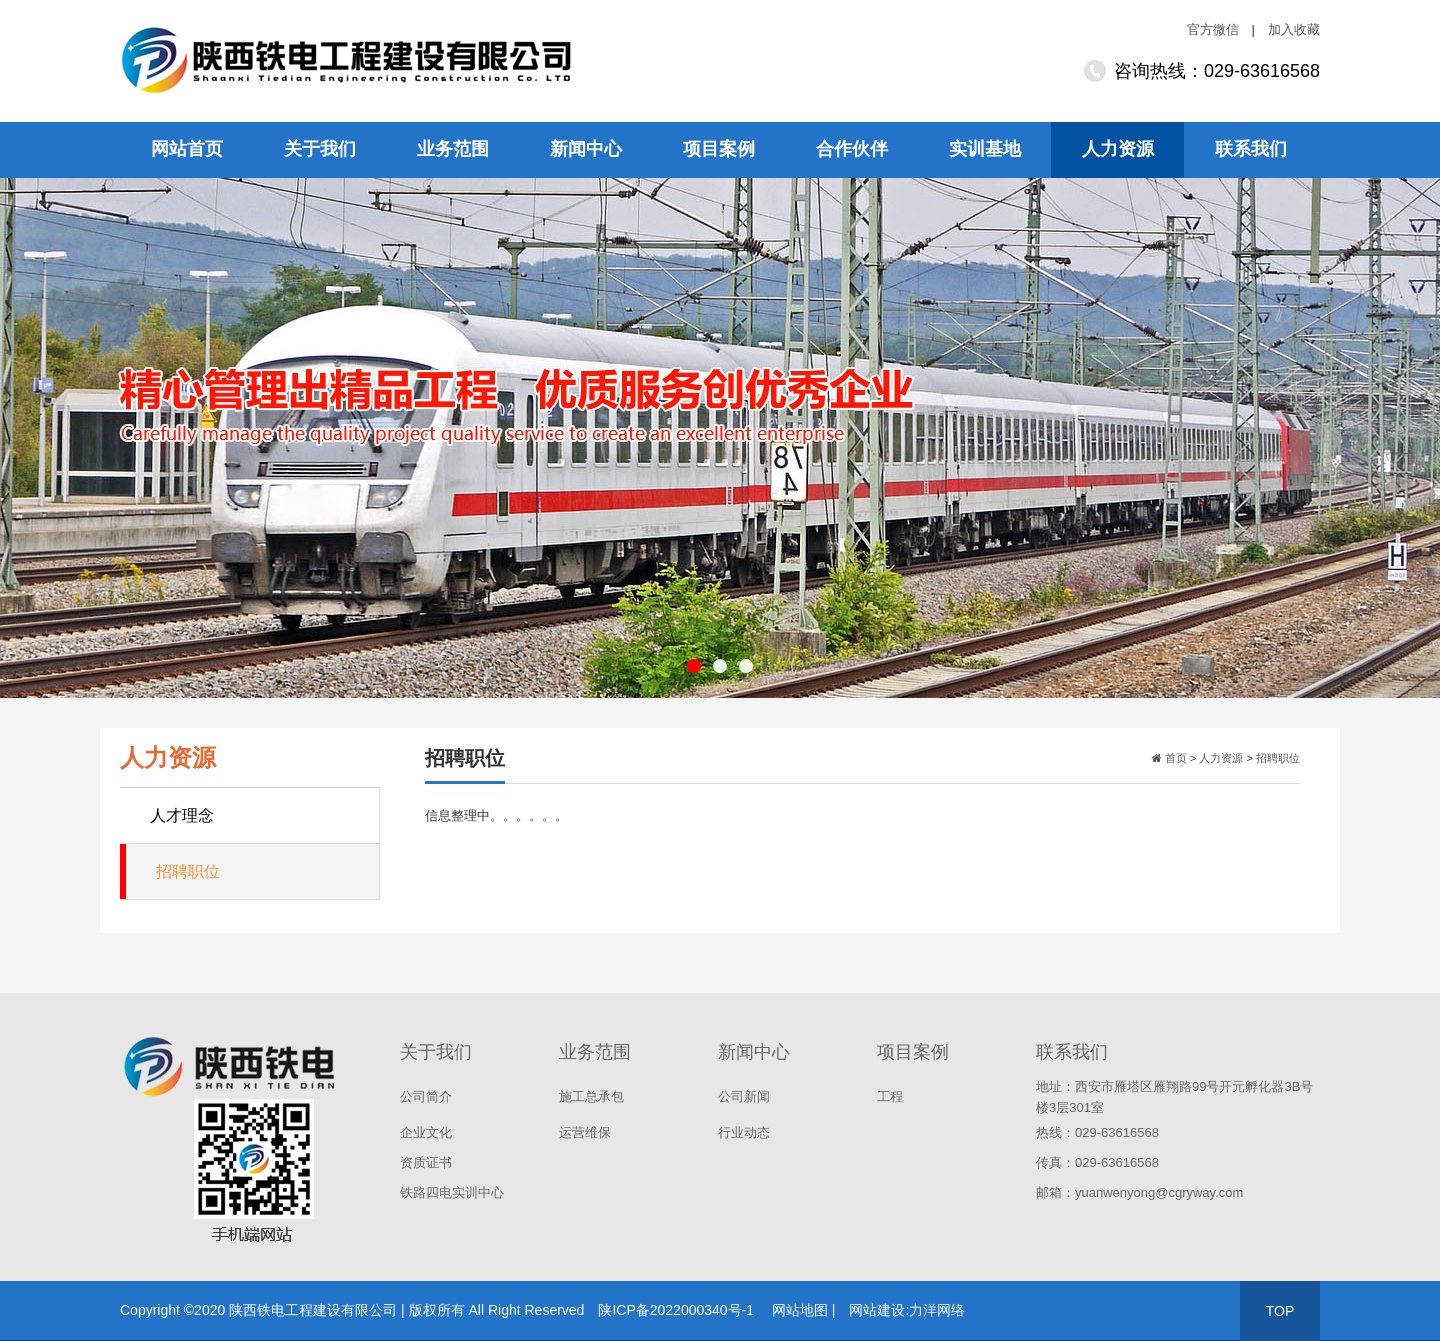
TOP (1280, 1311)
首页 (1174, 758)
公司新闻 (744, 1096)
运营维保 (585, 1132)
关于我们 (320, 149)
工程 (890, 1096)
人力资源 (1118, 149)
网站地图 (800, 1310)
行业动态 (744, 1132)
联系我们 (1251, 149)
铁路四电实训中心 (452, 1192)
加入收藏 (1294, 29)
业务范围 (453, 149)
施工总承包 (591, 1096)
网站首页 (187, 149)
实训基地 (985, 149)
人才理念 (182, 815)
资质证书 (426, 1162)
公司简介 (426, 1096)
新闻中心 (586, 149)
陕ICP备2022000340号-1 (676, 1310)
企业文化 (426, 1132)
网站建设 (877, 1310)
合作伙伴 (852, 149)
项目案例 (719, 149)
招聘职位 (188, 871)
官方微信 (1213, 29)
